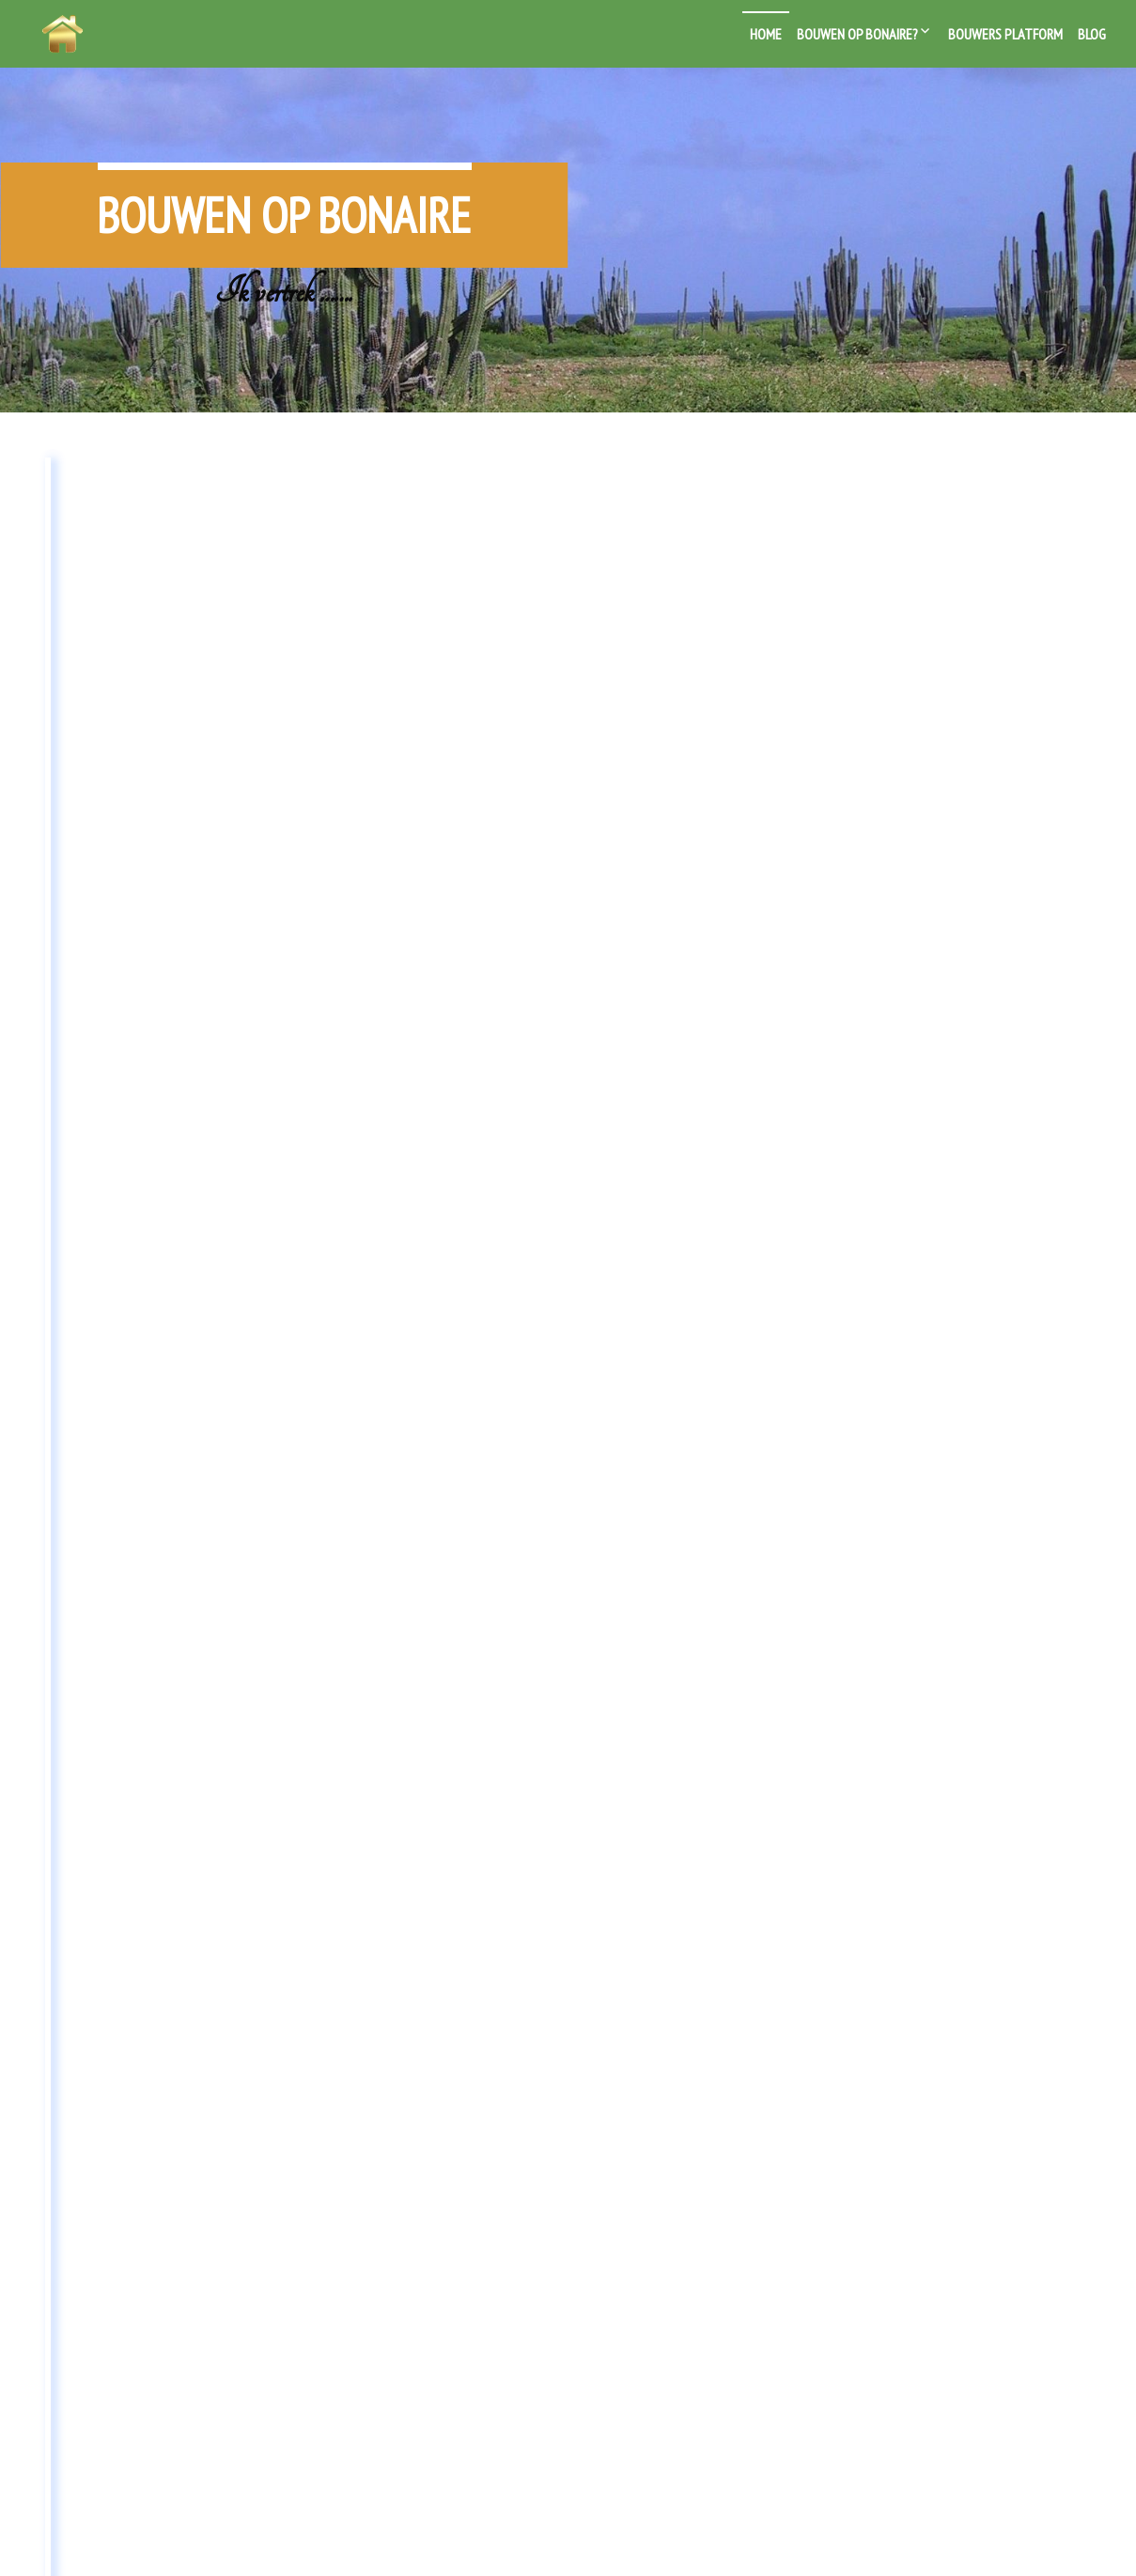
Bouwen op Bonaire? (857, 33)
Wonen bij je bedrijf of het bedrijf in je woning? (184, 523)
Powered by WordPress (497, 2542)
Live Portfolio (672, 2542)
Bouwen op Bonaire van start (553, 506)
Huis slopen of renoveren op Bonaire (904, 523)
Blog (1092, 33)
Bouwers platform (1005, 33)
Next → (608, 2130)
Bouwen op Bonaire (284, 190)
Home (766, 33)
